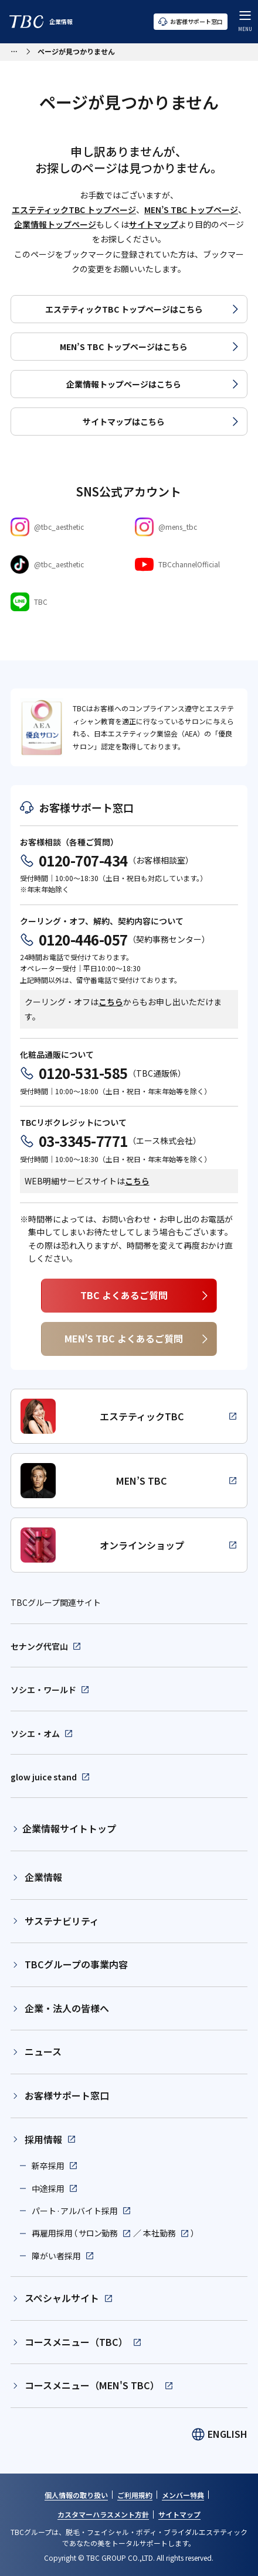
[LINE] (67, 602)
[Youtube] (191, 564)
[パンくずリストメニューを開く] (14, 50)
